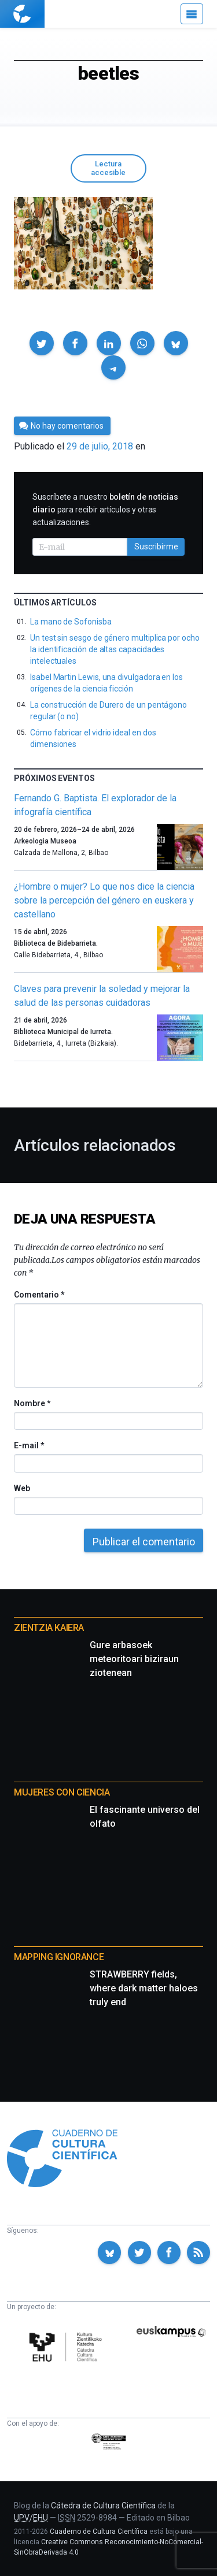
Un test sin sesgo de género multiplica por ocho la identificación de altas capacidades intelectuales (115, 649)
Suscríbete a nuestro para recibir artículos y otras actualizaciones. (105, 509)
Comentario (39, 1294)
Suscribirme (156, 546)
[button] (42, 343)
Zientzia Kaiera (49, 1627)
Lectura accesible (108, 168)
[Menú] (192, 13)
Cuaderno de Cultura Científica (99, 2531)
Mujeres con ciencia (61, 1792)
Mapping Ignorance (59, 1956)
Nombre (32, 1403)
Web (22, 1488)
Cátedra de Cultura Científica (103, 2505)
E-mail (28, 1445)
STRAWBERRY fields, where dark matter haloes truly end (144, 1988)
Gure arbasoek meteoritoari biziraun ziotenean (134, 1659)
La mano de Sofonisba (71, 621)
